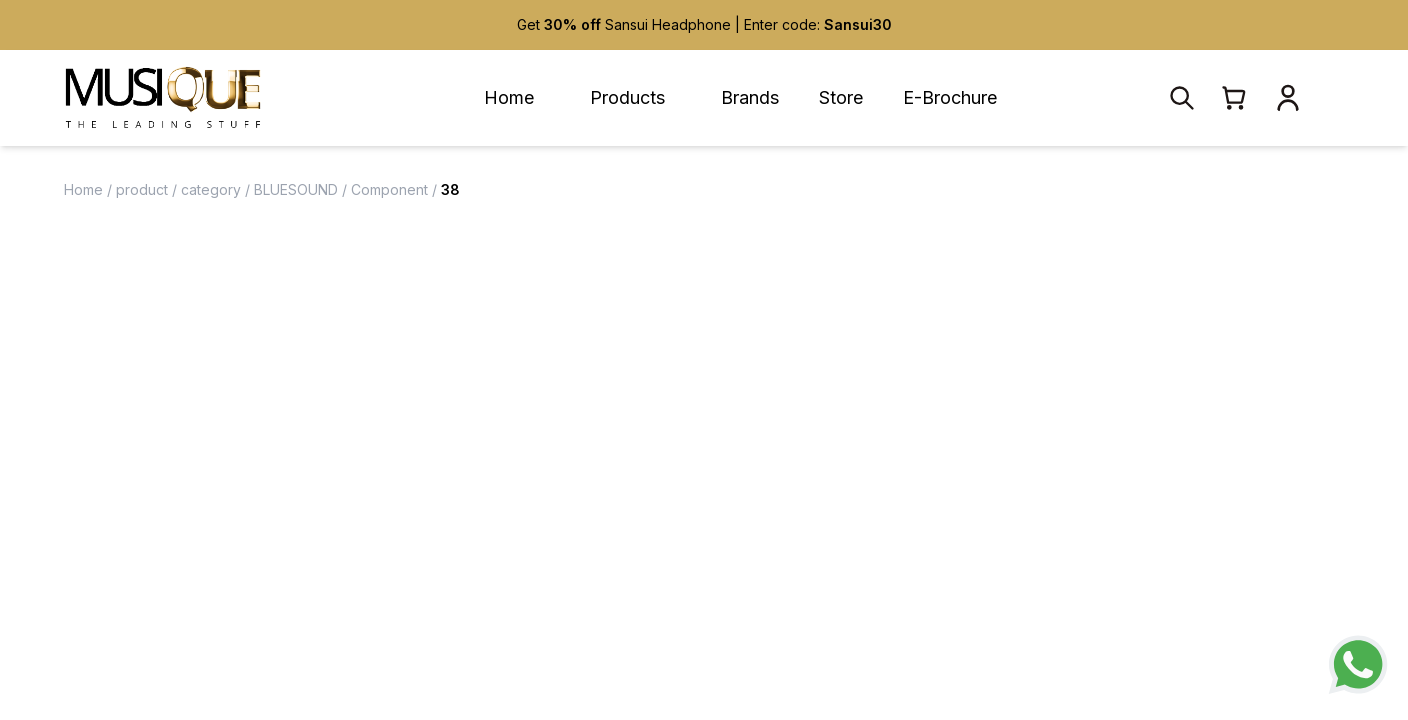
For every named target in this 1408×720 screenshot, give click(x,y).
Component (389, 189)
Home (509, 97)
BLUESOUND (296, 189)
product (142, 189)
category (211, 189)
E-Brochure (950, 97)
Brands (750, 97)
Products (627, 97)
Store (841, 97)
